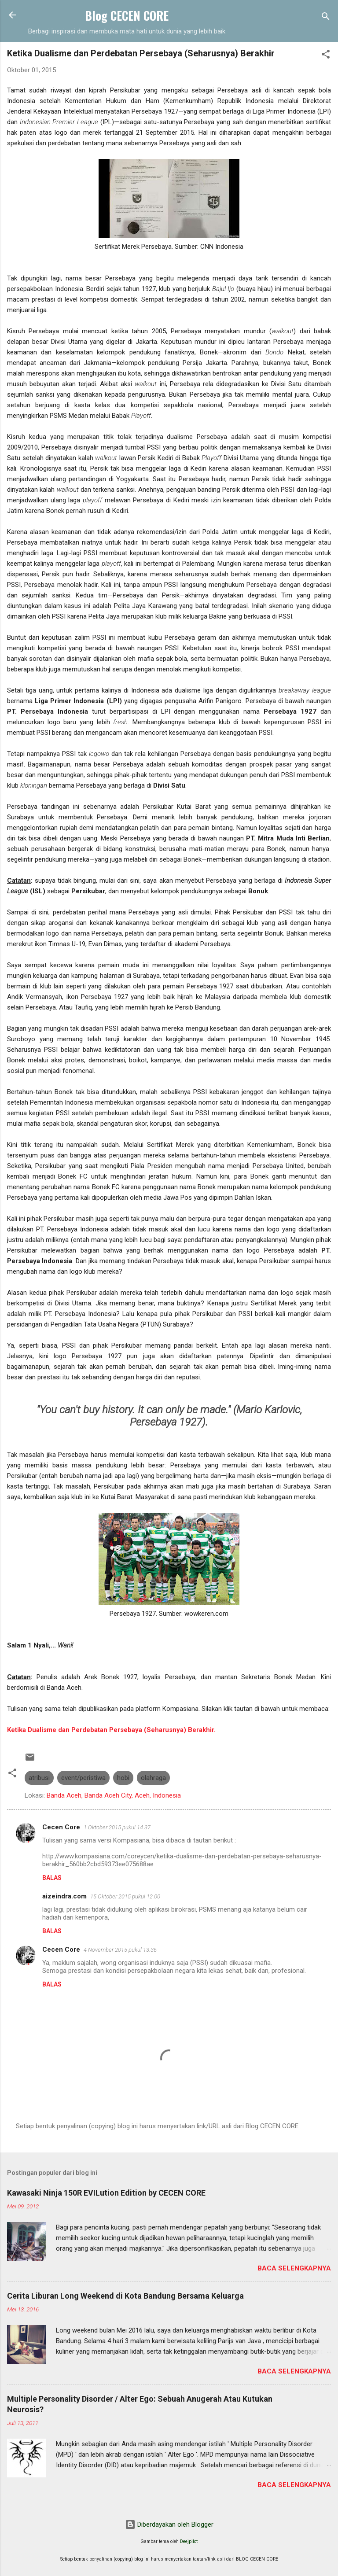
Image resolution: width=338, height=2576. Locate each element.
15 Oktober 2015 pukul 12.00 (125, 1896)
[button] (325, 56)
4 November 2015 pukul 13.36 (120, 1949)
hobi (123, 1778)
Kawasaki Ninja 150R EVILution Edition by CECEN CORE (106, 2192)
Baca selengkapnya (294, 2268)
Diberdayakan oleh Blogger (169, 2524)
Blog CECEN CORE (127, 15)
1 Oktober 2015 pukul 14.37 (117, 1827)
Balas (52, 1877)
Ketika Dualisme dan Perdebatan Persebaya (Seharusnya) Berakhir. (111, 1730)
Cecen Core (61, 1827)
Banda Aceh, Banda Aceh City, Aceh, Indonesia (114, 1795)
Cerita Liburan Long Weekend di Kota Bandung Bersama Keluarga (125, 2295)
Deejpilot (189, 2541)
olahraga (153, 1778)
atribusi (39, 1778)
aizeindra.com (64, 1896)
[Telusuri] (325, 17)
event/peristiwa (83, 1778)
